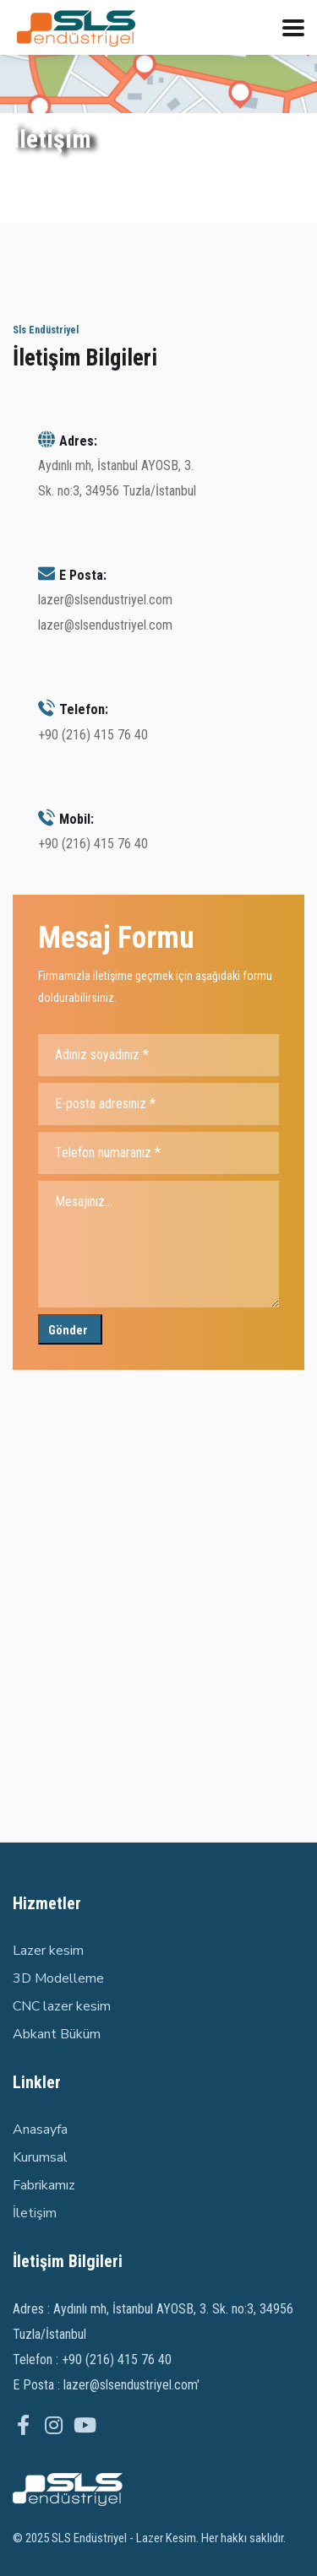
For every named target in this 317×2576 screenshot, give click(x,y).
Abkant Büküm (57, 2034)
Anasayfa (40, 2129)
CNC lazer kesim (62, 2006)
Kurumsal (40, 2157)
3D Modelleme (58, 1978)
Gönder (68, 1330)
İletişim (35, 2213)
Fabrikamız (44, 2185)
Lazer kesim (48, 1950)
